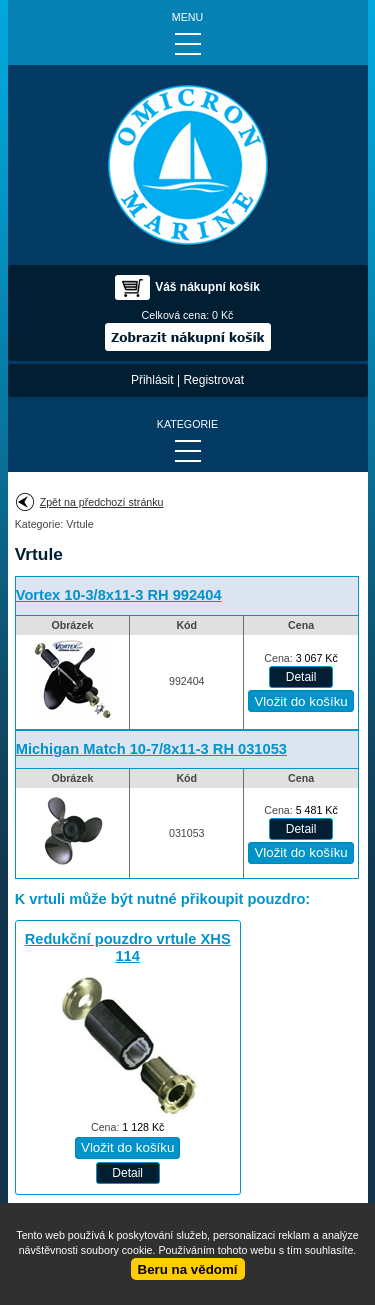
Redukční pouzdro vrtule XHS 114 (128, 948)
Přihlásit (152, 380)
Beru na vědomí (188, 1269)
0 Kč (222, 315)
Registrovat (213, 380)
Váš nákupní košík (207, 287)
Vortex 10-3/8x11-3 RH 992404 (119, 595)
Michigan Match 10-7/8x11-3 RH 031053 (151, 749)
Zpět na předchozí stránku (102, 502)
